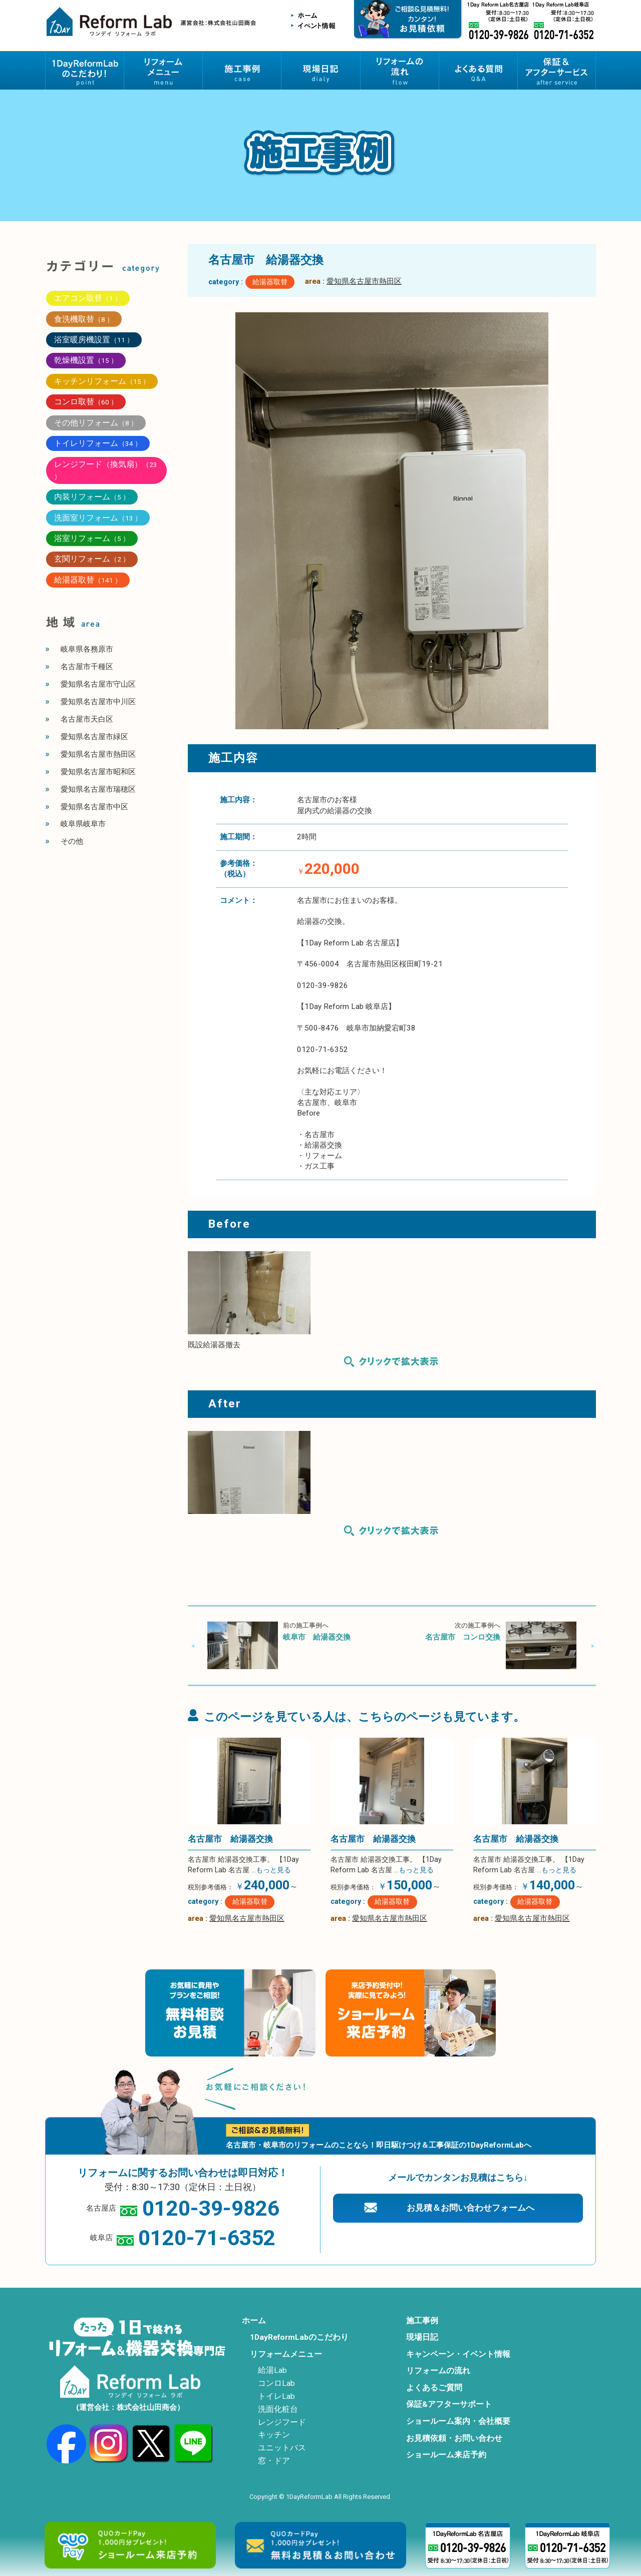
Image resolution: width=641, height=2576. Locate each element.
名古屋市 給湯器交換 (230, 1839)
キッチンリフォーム (102, 381)
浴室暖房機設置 (94, 339)
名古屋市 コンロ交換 (462, 1637)
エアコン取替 (88, 298)
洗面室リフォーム (98, 518)
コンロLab (276, 2383)
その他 (72, 841)
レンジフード (282, 2422)
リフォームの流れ (438, 2370)
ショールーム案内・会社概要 (458, 2421)
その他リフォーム (96, 422)
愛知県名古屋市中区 (94, 806)
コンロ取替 (86, 401)
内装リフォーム (92, 496)
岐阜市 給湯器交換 (317, 1637)
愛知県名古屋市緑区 (94, 736)
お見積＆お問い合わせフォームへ (470, 2208)
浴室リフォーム (92, 538)
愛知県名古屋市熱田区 (364, 281)
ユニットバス (282, 2447)
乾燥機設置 (86, 360)
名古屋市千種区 (87, 666)
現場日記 (422, 2337)
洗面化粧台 (278, 2409)
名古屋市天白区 (87, 719)
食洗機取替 (84, 319)
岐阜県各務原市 (87, 649)
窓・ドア (274, 2460)
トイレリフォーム (98, 443)
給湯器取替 (269, 282)
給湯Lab (272, 2370)
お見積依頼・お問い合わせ (454, 2438)
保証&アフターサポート (449, 2404)
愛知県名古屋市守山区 (98, 684)
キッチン (274, 2434)
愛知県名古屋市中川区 (98, 701)
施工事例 (422, 2320)
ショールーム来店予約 (446, 2454)
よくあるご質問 (434, 2387)
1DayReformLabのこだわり (299, 2337)
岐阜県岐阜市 (83, 823)
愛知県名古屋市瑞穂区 (98, 789)
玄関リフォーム (92, 559)
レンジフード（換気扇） (105, 469)
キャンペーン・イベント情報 (458, 2354)
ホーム (254, 2320)
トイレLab (276, 2396)
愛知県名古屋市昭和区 (98, 771)
